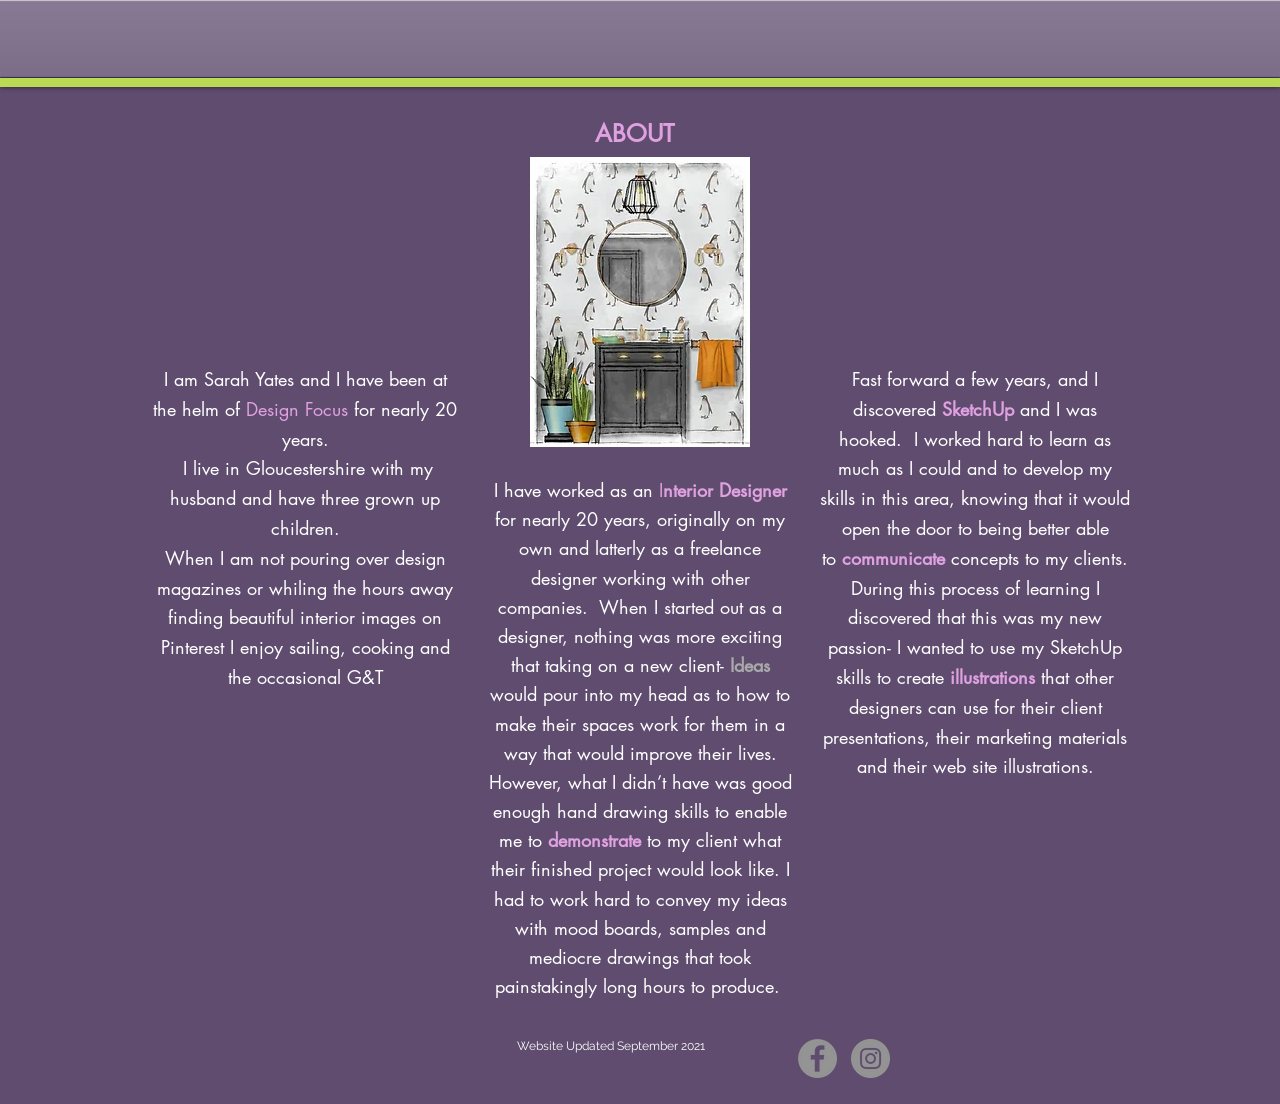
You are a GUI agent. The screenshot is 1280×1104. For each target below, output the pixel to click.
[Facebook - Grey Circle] (817, 1058)
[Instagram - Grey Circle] (870, 1058)
